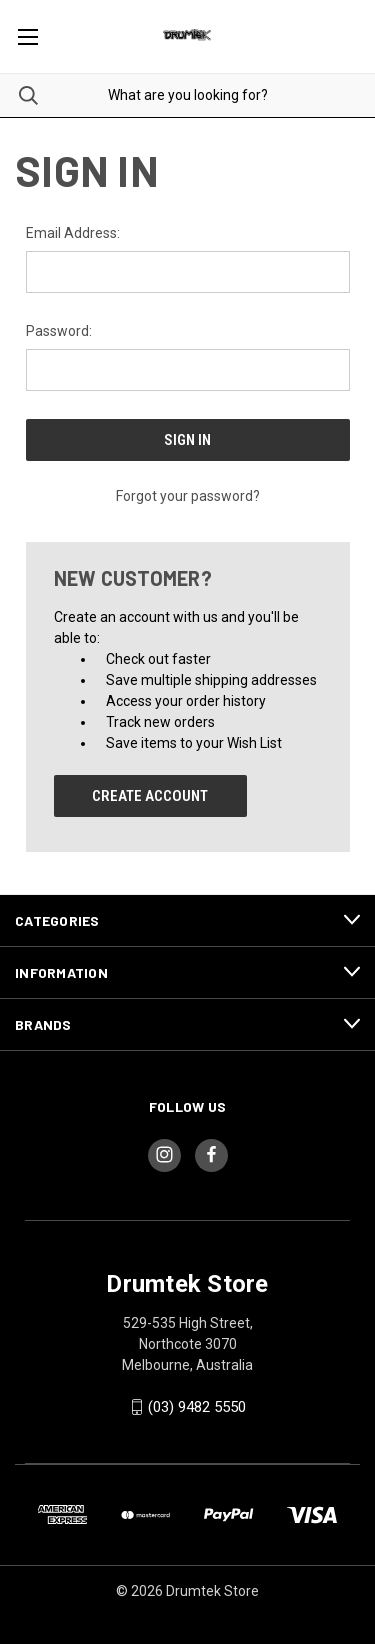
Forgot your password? (188, 496)
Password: (59, 331)
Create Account (150, 796)
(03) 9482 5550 (197, 1407)
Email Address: (73, 233)
